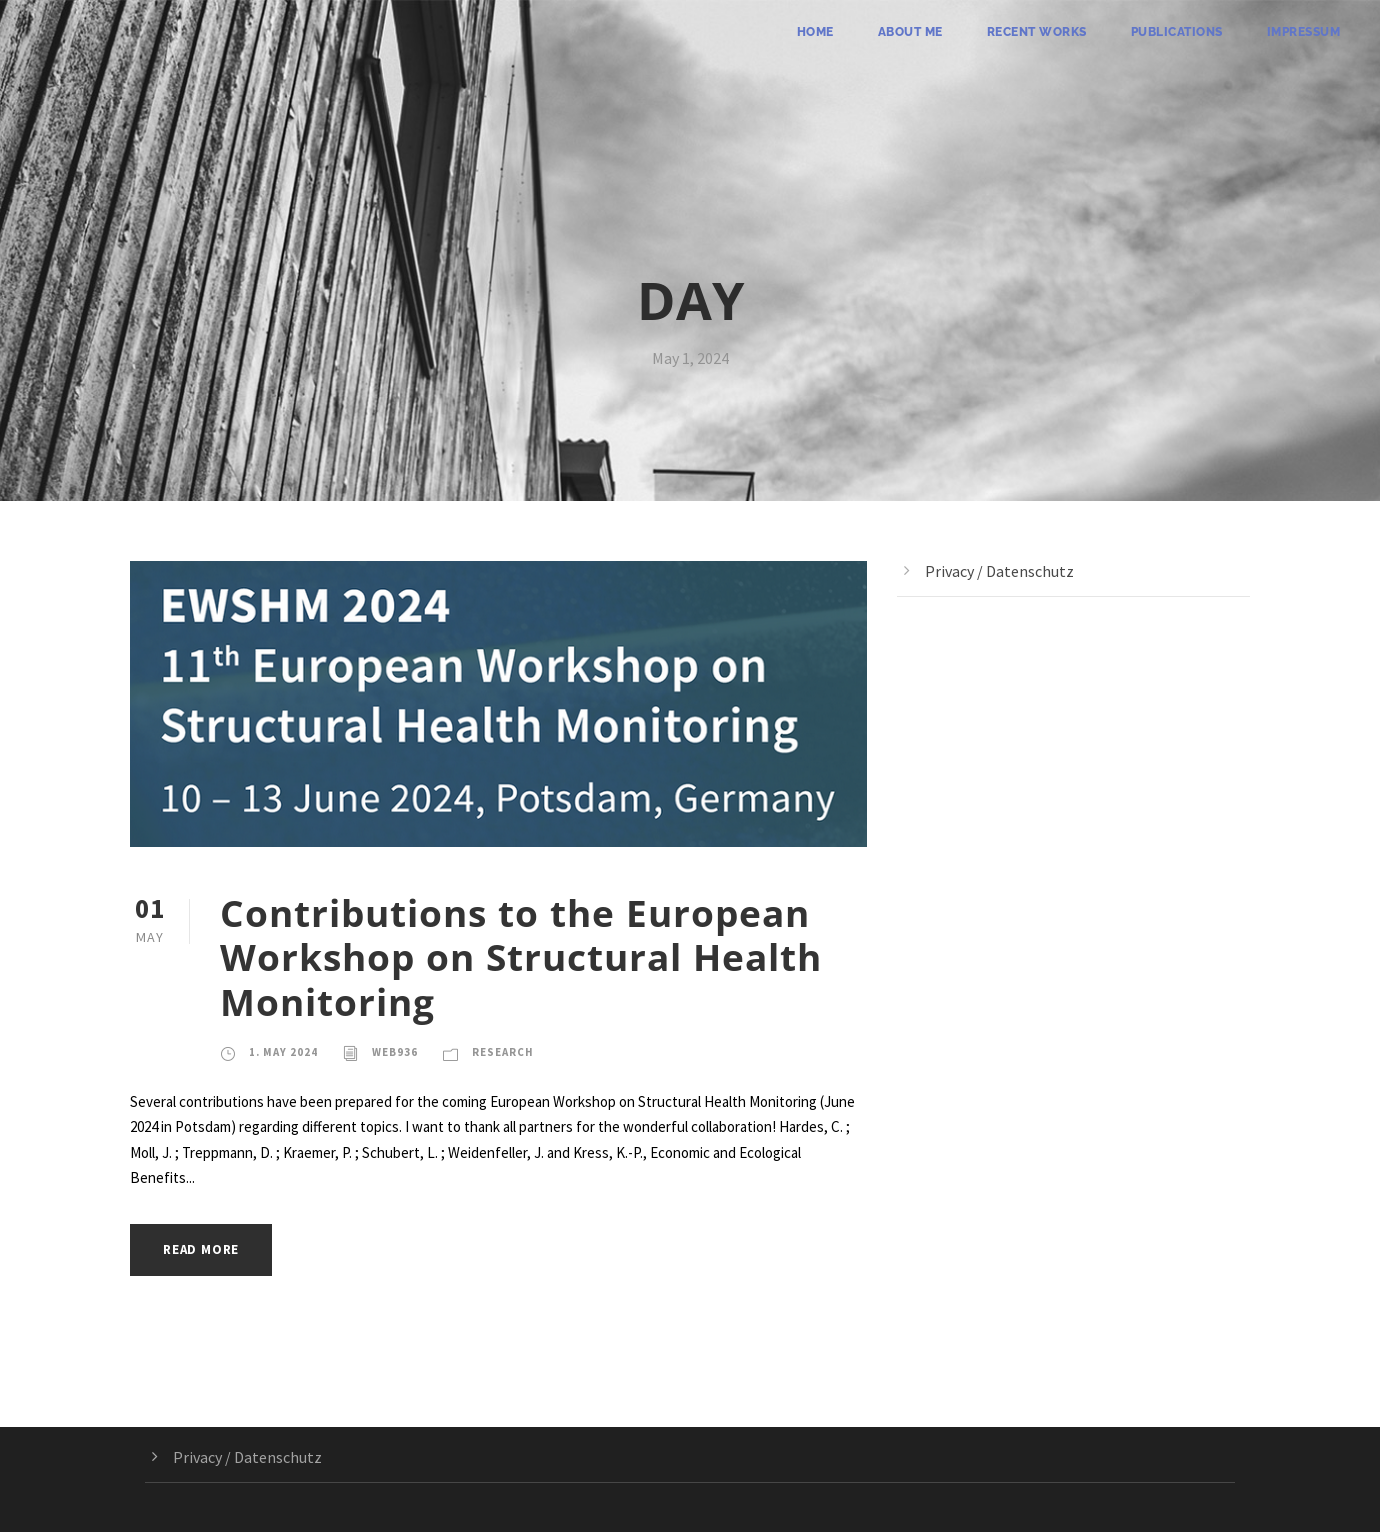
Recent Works (1037, 32)
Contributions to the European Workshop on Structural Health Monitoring (521, 957)
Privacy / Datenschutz (999, 571)
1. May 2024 (283, 1052)
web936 (395, 1052)
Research (503, 1052)
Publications (1177, 32)
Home (815, 32)
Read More (201, 1249)
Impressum (1304, 32)
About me (910, 32)
